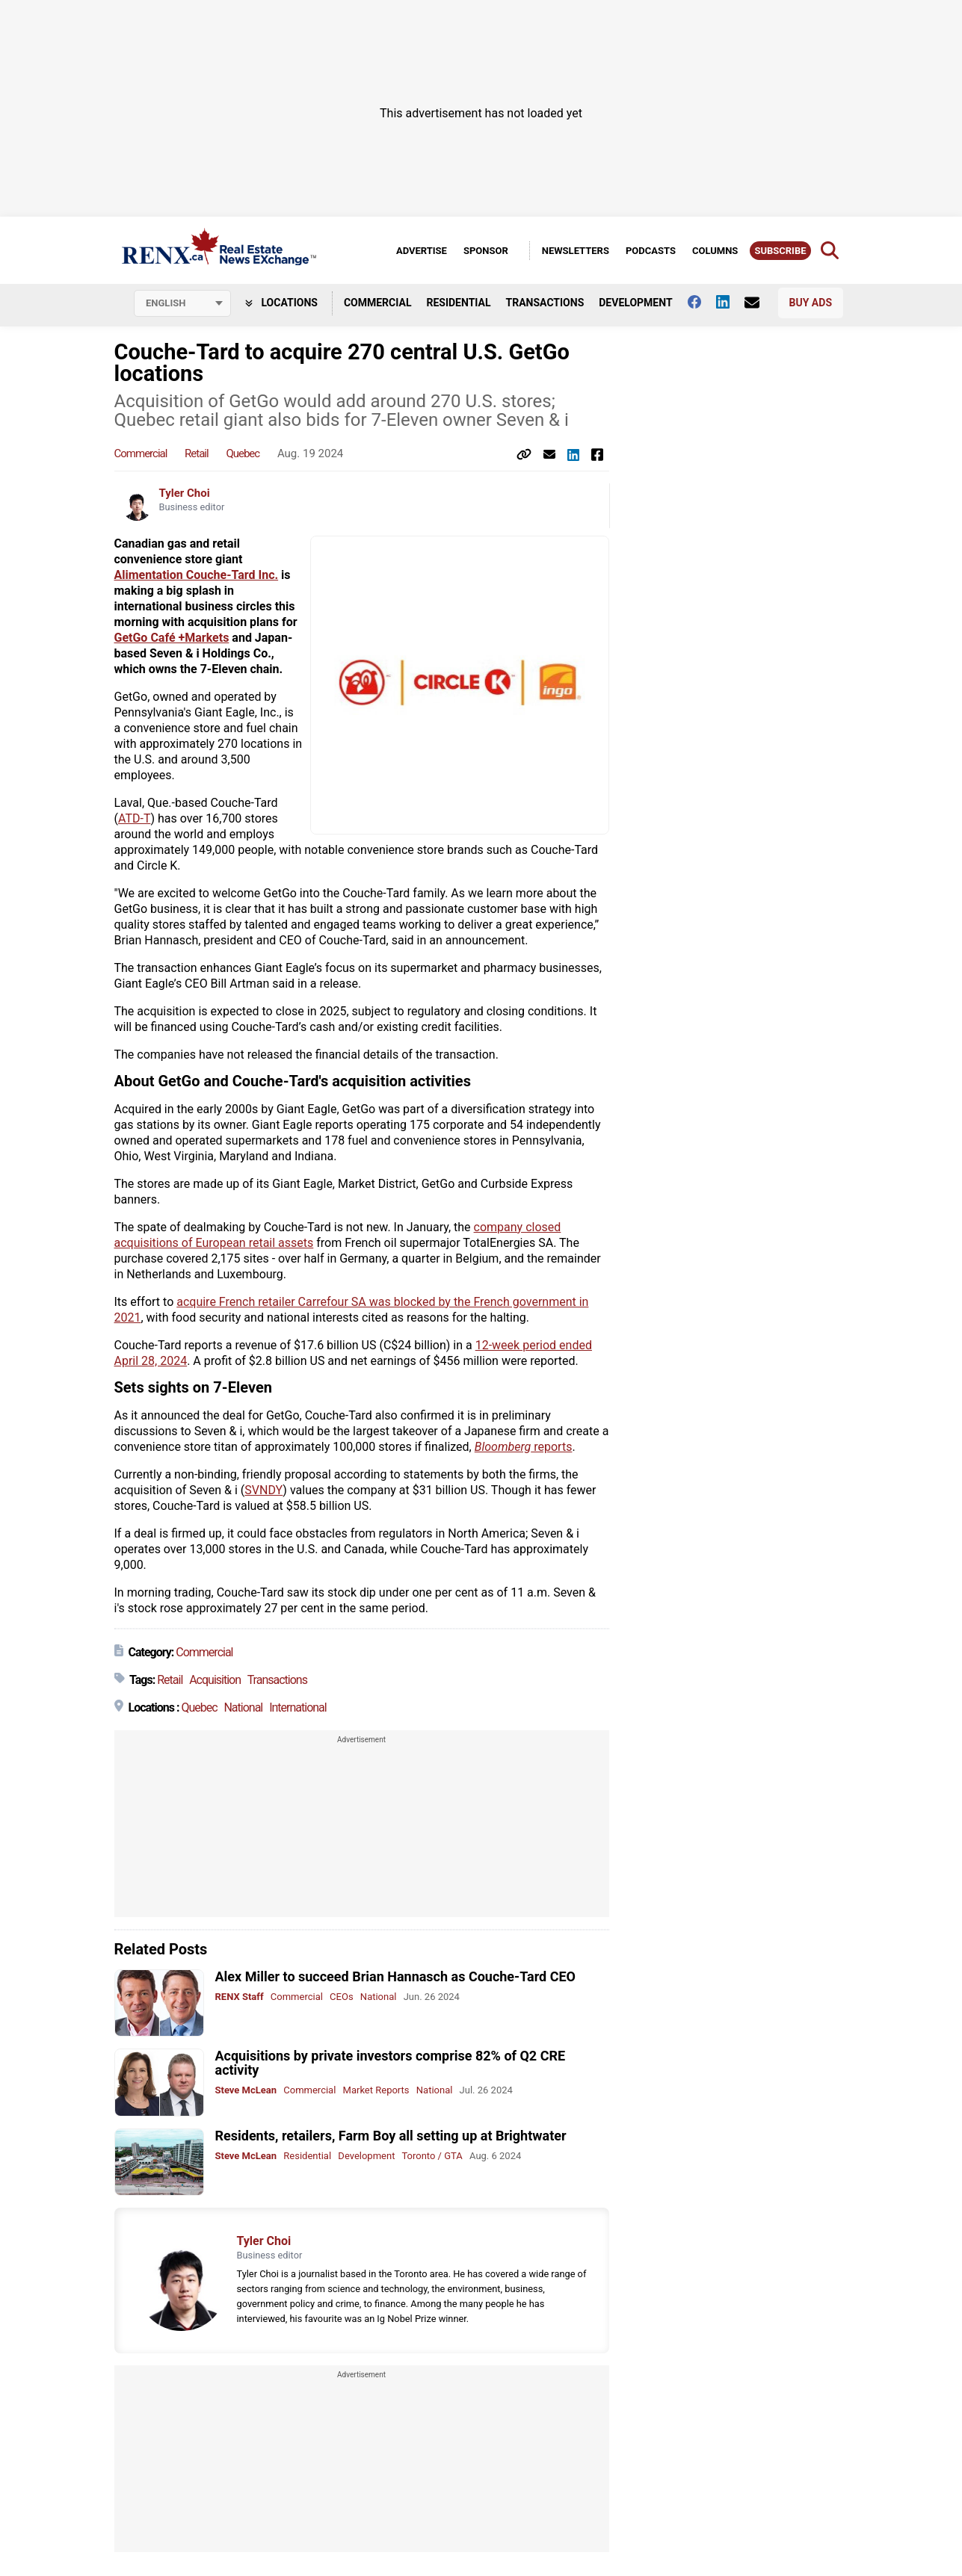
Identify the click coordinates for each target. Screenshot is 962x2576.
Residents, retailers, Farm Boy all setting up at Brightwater (391, 2135)
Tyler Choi (184, 493)
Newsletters (575, 250)
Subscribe (780, 250)
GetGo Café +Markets (171, 638)
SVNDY (263, 1490)
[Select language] (182, 303)
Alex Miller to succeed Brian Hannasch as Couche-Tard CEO (395, 1976)
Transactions (545, 303)
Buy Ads (810, 303)
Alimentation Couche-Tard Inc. (196, 575)
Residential (458, 303)
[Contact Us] (759, 302)
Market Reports (376, 2090)
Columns (715, 250)
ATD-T (134, 818)
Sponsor (485, 250)
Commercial (378, 303)
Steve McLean (246, 2090)
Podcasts (651, 250)
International (298, 1707)
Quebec (242, 453)
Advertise (421, 250)
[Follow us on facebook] (702, 302)
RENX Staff (239, 1996)
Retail (197, 453)
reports (524, 1447)
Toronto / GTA (431, 2155)
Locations (281, 303)
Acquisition (215, 1680)
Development (635, 303)
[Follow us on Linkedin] (730, 302)
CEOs (342, 1996)
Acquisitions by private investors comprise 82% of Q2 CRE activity (390, 2063)
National (242, 1707)
